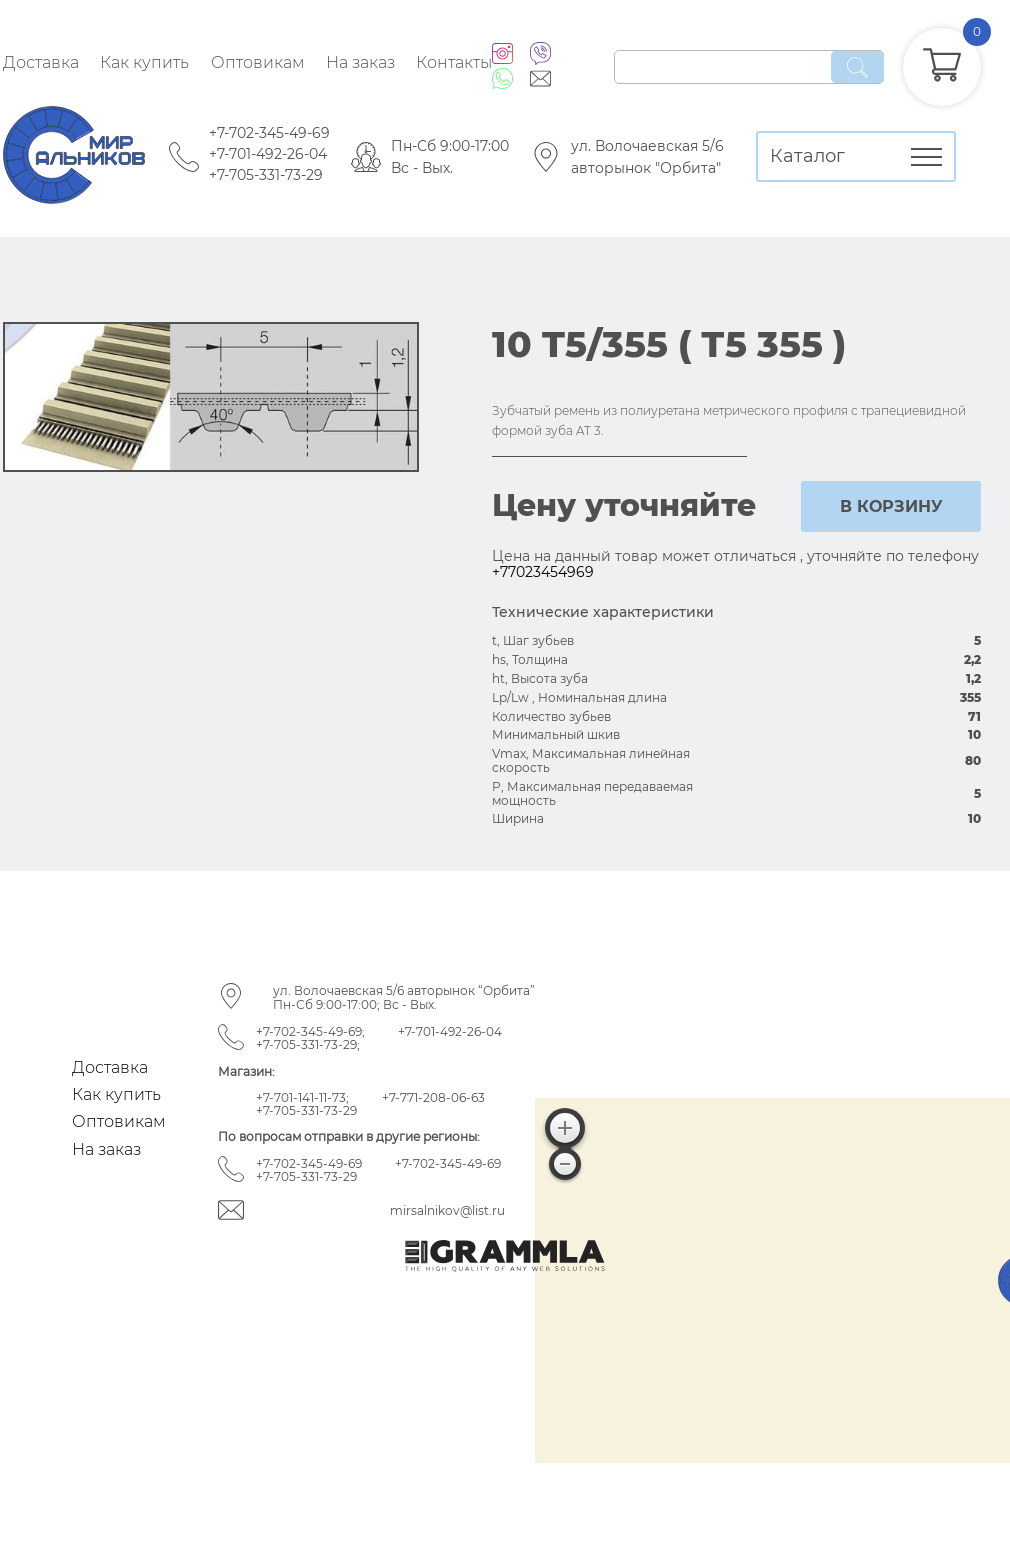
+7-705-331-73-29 (266, 175)
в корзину (891, 506)
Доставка (41, 62)
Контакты (454, 62)
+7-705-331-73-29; (308, 1044)
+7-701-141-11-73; (302, 1097)
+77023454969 (543, 572)
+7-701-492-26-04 (268, 154)
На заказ (360, 62)
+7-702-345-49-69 (269, 133)
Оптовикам (258, 62)
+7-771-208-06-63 (433, 1097)
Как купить (144, 62)
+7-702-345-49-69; (310, 1031)
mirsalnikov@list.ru (447, 1210)
